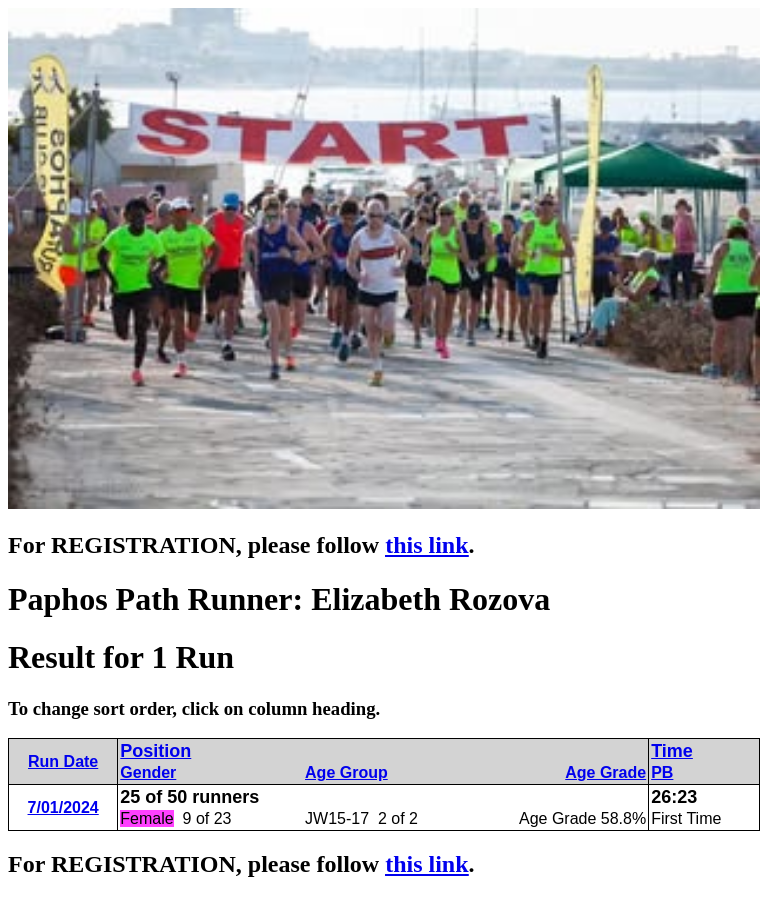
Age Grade (605, 772)
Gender (148, 772)
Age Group (346, 772)
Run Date (63, 761)
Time (672, 751)
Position (155, 751)
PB (662, 772)
